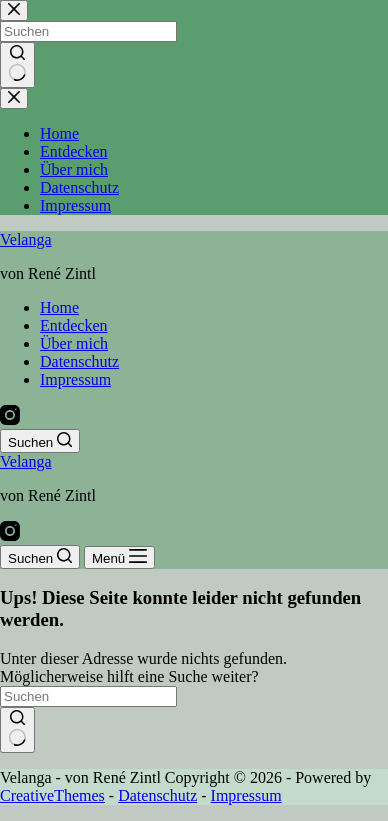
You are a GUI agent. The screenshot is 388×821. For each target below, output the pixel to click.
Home (59, 307)
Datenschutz (79, 361)
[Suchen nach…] (88, 696)
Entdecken (74, 325)
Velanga (26, 239)
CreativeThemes (52, 795)
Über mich (74, 343)
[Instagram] (10, 419)
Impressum (75, 379)
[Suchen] (40, 441)
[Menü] (119, 557)
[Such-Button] (17, 730)
